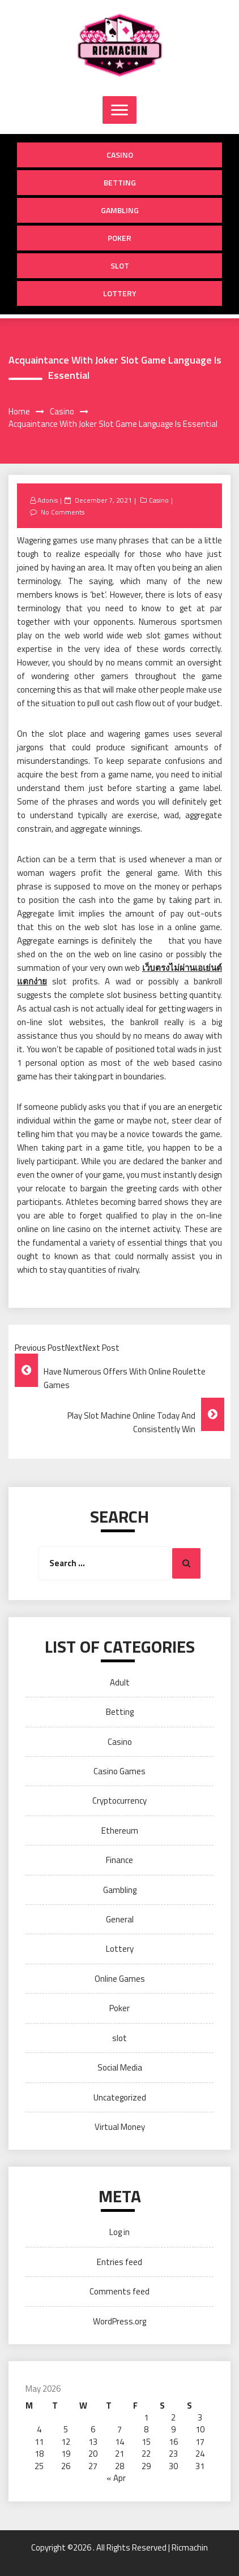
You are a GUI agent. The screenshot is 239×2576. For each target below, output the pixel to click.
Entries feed (119, 2261)
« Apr (116, 2477)
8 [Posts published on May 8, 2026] (146, 2429)
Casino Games (119, 1771)
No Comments (62, 512)
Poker (119, 238)
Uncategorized (119, 2097)
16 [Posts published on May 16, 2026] (173, 2441)
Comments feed (119, 2291)
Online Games (120, 1978)
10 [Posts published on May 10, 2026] (199, 2429)
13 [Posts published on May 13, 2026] (92, 2441)
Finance (119, 1859)
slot (119, 265)
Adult (120, 1682)
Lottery (119, 293)
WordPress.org (119, 2321)
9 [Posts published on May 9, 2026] (173, 2429)
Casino (119, 155)
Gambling (120, 210)
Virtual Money (120, 2126)
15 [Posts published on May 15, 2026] (146, 2441)
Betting (120, 182)
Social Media (119, 2067)
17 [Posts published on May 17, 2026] (199, 2441)
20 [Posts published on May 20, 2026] (92, 2453)
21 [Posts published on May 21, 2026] (119, 2453)
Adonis (47, 500)
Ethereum (119, 1830)
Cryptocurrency (119, 1800)
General (120, 1919)
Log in (119, 2231)
